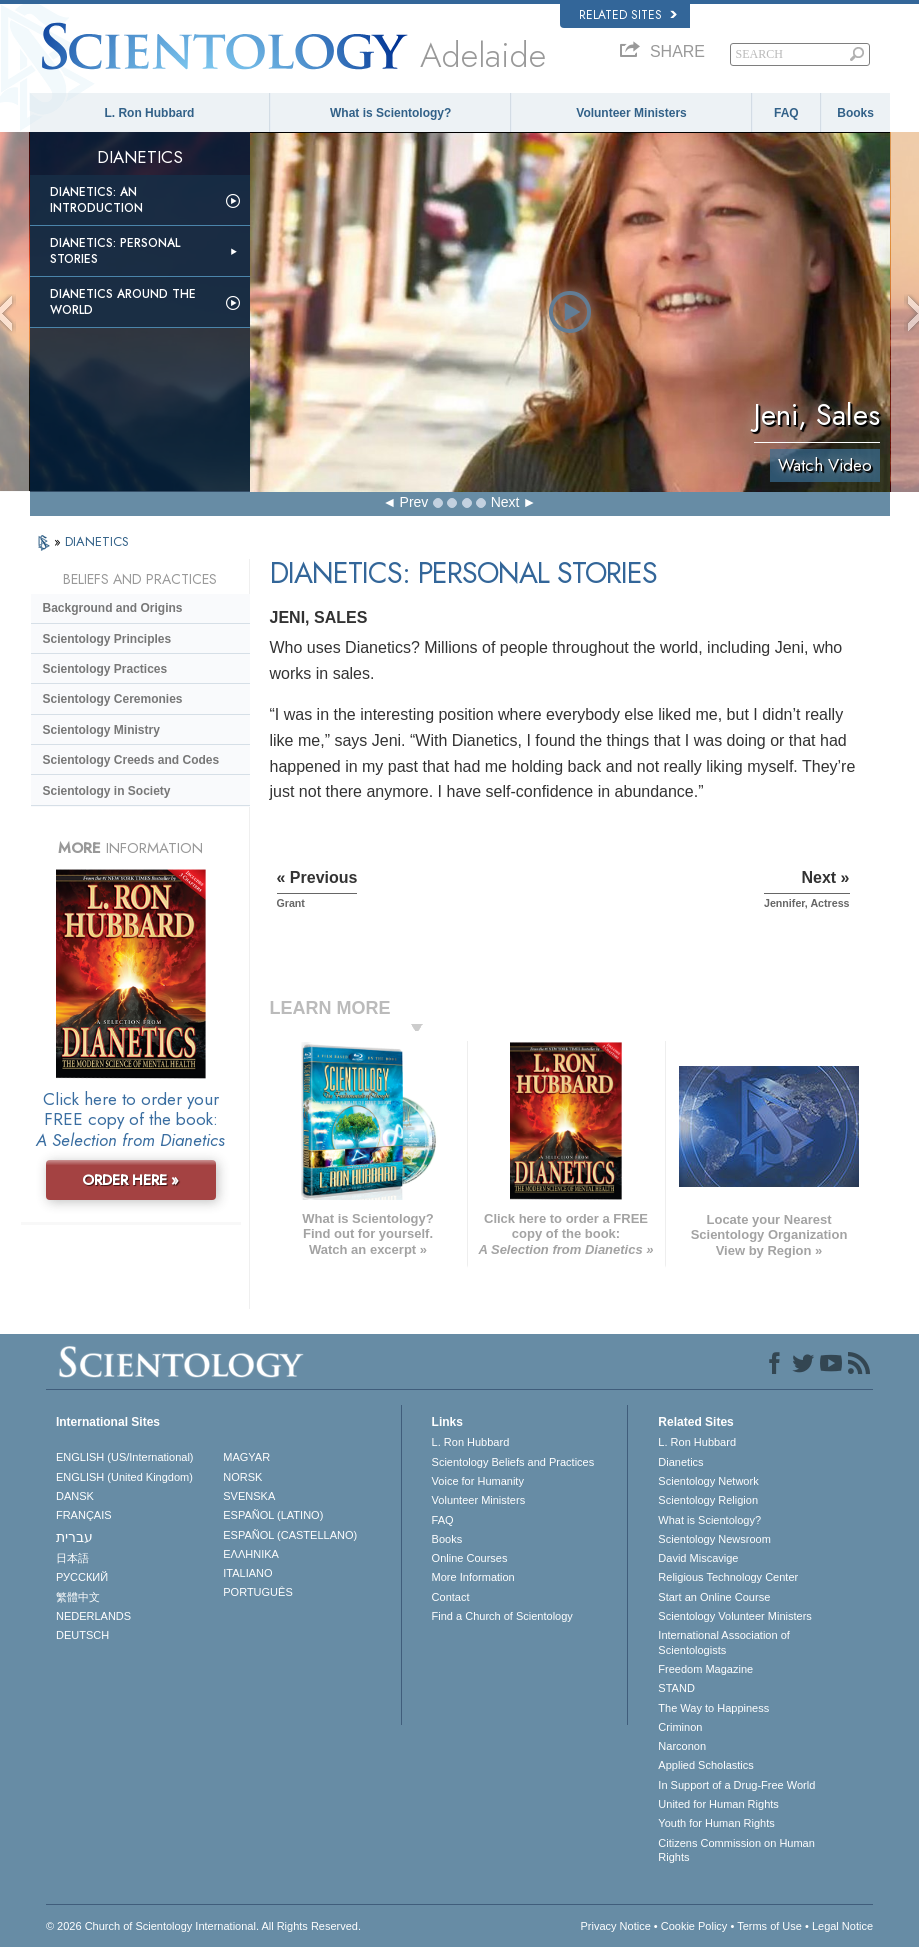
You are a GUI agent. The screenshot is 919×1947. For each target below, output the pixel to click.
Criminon (680, 1727)
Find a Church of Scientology (502, 1616)
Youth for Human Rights (716, 1823)
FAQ (786, 113)
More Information (473, 1577)
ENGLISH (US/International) (125, 1457)
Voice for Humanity (478, 1481)
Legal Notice (842, 1926)
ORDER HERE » (130, 1180)
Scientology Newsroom (714, 1539)
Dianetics (680, 1462)
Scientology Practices (105, 669)
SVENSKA (249, 1496)
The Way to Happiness (713, 1708)
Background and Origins (113, 608)
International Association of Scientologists (723, 1642)
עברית (74, 1537)
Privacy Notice (615, 1926)
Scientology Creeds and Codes (131, 760)
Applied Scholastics (705, 1765)
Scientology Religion (708, 1500)
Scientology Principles (107, 639)
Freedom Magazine (705, 1669)
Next (505, 502)
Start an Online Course (714, 1597)
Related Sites (628, 15)
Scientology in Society (107, 791)
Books (855, 113)
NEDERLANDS (93, 1616)
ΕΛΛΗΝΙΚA (251, 1554)
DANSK (75, 1496)
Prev (414, 502)
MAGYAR (246, 1457)
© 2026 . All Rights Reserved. (203, 1926)
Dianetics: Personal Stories (115, 251)
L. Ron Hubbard (149, 113)
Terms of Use (769, 1926)
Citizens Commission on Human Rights (736, 1850)
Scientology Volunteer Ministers (734, 1616)
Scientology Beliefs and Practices (513, 1462)
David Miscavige (698, 1558)
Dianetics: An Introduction (96, 200)
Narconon (682, 1746)
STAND (676, 1688)
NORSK (242, 1477)
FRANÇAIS (84, 1515)
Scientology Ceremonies (113, 699)
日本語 (72, 1558)
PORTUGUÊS (257, 1592)
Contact (451, 1597)
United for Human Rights (718, 1804)
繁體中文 (78, 1597)
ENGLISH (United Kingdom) (124, 1477)
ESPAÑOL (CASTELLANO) (290, 1535)
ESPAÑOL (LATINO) (273, 1515)
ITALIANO (247, 1573)
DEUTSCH (82, 1635)
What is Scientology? (390, 113)
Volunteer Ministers (631, 113)
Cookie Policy (694, 1926)
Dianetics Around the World (123, 302)
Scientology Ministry (101, 730)
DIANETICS (97, 541)
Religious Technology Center (728, 1577)
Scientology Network (708, 1481)
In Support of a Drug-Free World (736, 1785)
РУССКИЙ (82, 1577)
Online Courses (470, 1558)
